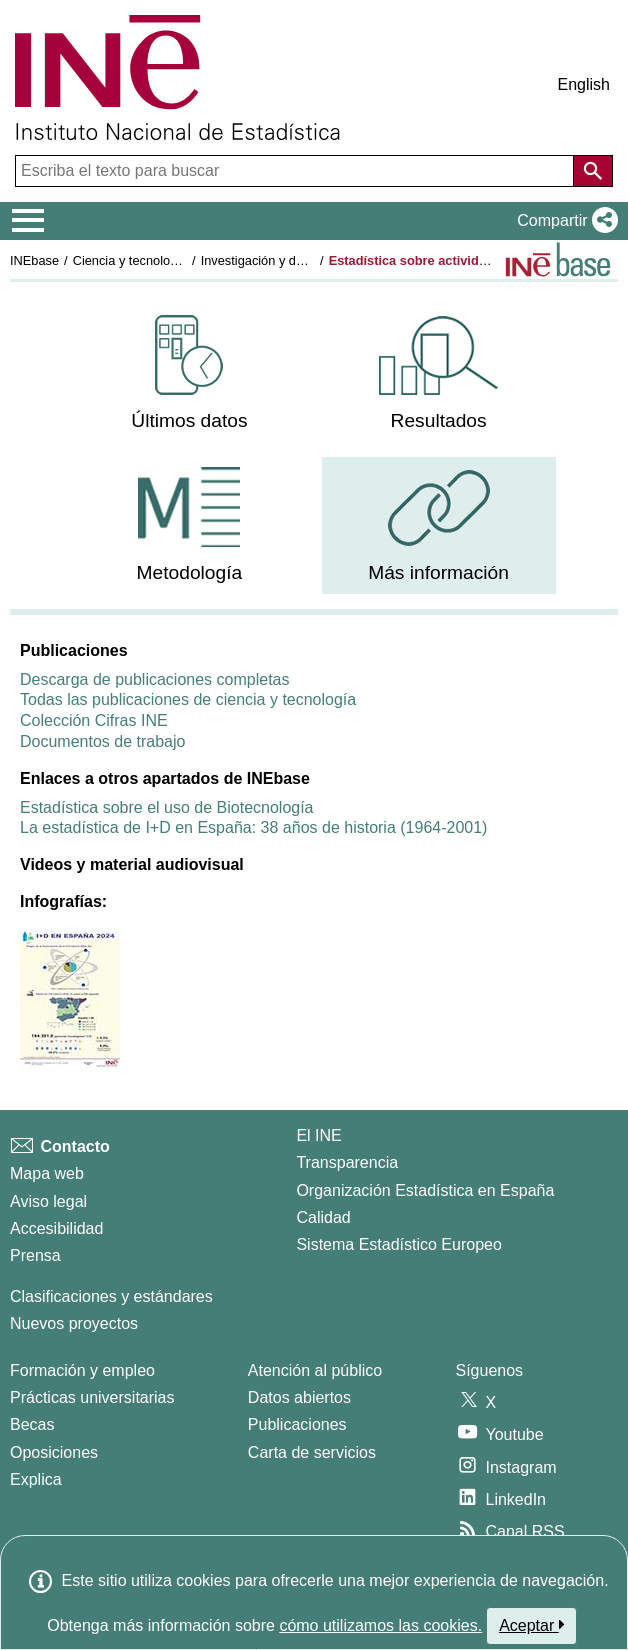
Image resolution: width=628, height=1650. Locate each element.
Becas (32, 1424)
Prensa (35, 1255)
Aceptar (531, 1625)
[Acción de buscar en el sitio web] (593, 171)
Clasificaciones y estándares (111, 1296)
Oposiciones (54, 1452)
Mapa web (47, 1173)
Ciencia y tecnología (130, 260)
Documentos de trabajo (102, 741)
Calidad (323, 1217)
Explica (36, 1479)
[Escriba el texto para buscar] (296, 171)
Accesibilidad (56, 1228)
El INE (318, 1135)
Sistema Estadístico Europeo (398, 1244)
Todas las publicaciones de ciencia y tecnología (188, 699)
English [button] (584, 84)
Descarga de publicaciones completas (154, 679)
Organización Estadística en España (425, 1190)
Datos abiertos (299, 1397)
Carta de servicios (312, 1452)
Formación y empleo (82, 1370)
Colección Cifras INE (94, 720)
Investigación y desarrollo (273, 260)
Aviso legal (48, 1201)
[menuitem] (189, 373)
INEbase (34, 260)
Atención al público (315, 1370)
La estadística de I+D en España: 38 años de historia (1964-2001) (253, 827)
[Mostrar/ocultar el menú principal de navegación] (28, 221)
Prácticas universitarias (92, 1397)
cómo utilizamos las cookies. (380, 1625)
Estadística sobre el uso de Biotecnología (167, 807)
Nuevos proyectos (74, 1323)
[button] (563, 221)
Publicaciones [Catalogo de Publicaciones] (297, 1424)
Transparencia (347, 1162)
